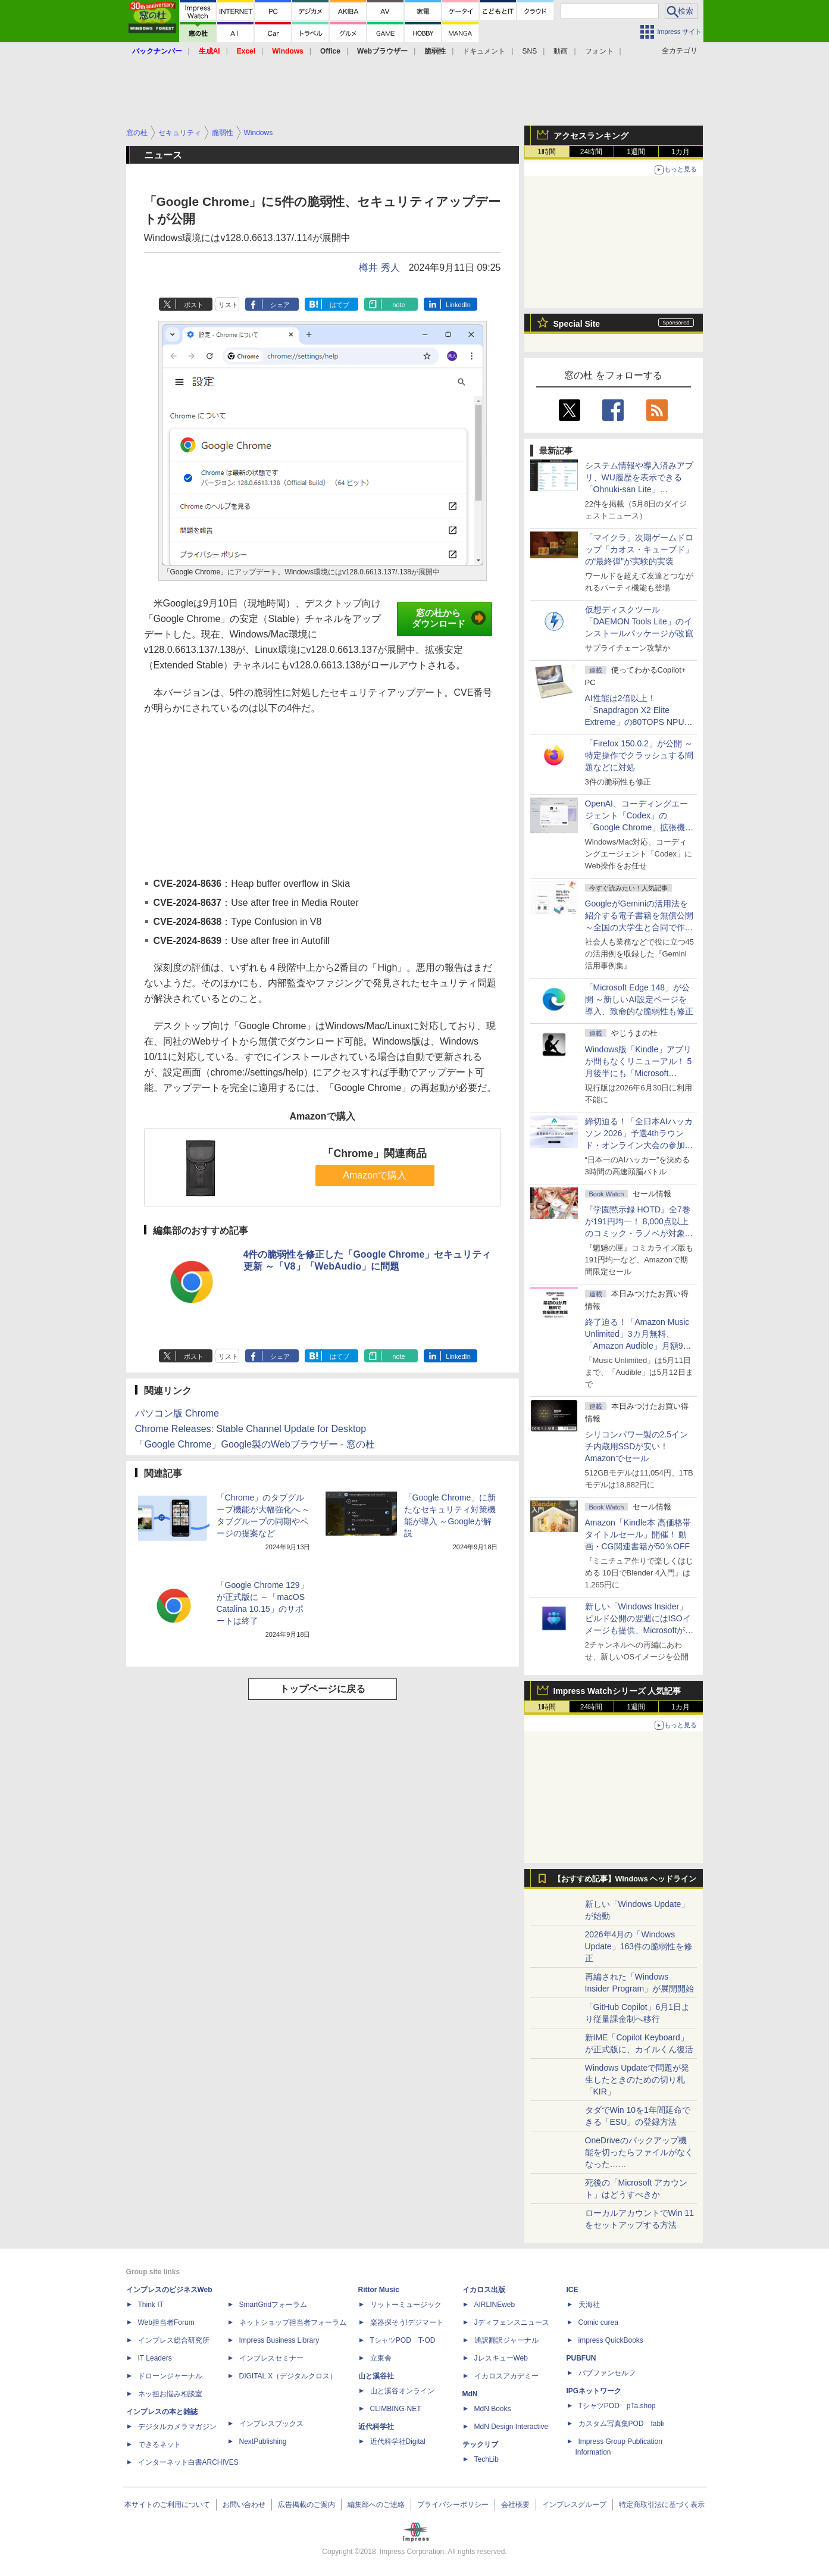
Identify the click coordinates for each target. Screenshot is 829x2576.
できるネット (159, 2444)
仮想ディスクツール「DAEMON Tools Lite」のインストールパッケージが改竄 (639, 621)
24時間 (591, 152)
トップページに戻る (322, 1689)
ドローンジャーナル (170, 2376)
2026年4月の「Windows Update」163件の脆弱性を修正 (639, 1946)
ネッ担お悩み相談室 (170, 2394)
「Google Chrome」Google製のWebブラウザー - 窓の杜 (255, 1444)
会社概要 (515, 2504)
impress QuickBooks (610, 2340)
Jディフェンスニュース (511, 2322)
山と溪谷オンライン (402, 2391)
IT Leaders (155, 2358)
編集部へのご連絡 (376, 2504)
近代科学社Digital (398, 2441)
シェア (280, 304)
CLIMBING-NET (395, 2409)
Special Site (576, 324)
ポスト (194, 304)
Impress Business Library (279, 2340)
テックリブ (480, 2444)
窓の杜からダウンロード (449, 618)
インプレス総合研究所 (173, 2340)
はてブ (339, 304)
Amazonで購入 (374, 1175)
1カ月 (680, 152)
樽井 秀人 (379, 267)
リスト (228, 304)
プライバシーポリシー (453, 2504)
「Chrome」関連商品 (374, 1153)
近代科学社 (376, 2426)
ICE (572, 2290)
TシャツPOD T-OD (403, 2340)
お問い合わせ (244, 2504)
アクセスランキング (590, 135)
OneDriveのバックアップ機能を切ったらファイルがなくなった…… (639, 2152)
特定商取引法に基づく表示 (662, 2504)
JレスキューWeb (501, 2358)
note (398, 304)
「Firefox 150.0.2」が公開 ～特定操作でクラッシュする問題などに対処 (639, 755)
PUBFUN (581, 2358)
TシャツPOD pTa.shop (617, 2406)
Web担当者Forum (166, 2322)
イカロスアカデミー (506, 2376)
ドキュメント (483, 51)
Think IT (151, 2304)
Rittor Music (378, 2290)
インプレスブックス (271, 2423)
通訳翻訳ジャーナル (506, 2340)
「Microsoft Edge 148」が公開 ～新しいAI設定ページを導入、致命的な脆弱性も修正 (639, 999)
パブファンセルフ (607, 2373)
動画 (560, 51)
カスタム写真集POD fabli (621, 2423)
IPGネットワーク (594, 2391)
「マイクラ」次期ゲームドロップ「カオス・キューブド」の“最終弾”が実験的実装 (639, 549)
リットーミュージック (406, 2304)
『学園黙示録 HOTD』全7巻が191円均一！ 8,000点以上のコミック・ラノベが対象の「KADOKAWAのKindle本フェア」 (639, 1233)
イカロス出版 (483, 2290)
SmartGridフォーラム (273, 2304)
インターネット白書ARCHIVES (188, 2462)
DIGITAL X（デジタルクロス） (288, 2376)
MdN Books (492, 2409)
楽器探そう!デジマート (406, 2322)
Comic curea (598, 2322)
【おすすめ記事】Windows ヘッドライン (625, 1879)
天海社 (589, 2304)
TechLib (486, 2459)
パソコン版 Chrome (177, 1413)
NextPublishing (263, 2441)
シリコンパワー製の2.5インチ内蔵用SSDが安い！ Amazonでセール (636, 1446)
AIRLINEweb (494, 2304)
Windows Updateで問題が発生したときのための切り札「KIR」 (637, 2079)
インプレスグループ (574, 2504)
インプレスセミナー (271, 2358)
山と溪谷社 (376, 2376)
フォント (599, 51)
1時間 (546, 152)
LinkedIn (458, 304)
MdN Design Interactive (511, 2426)
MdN (470, 2394)
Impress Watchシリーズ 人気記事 (617, 1691)
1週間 (636, 152)
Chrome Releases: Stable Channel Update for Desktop (251, 1429)
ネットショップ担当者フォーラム (292, 2322)
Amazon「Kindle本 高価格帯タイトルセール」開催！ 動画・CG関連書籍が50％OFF (638, 1534)
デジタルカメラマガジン (177, 2426)
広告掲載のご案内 (306, 2504)
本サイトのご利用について (167, 2504)
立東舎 (381, 2358)
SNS (530, 51)
